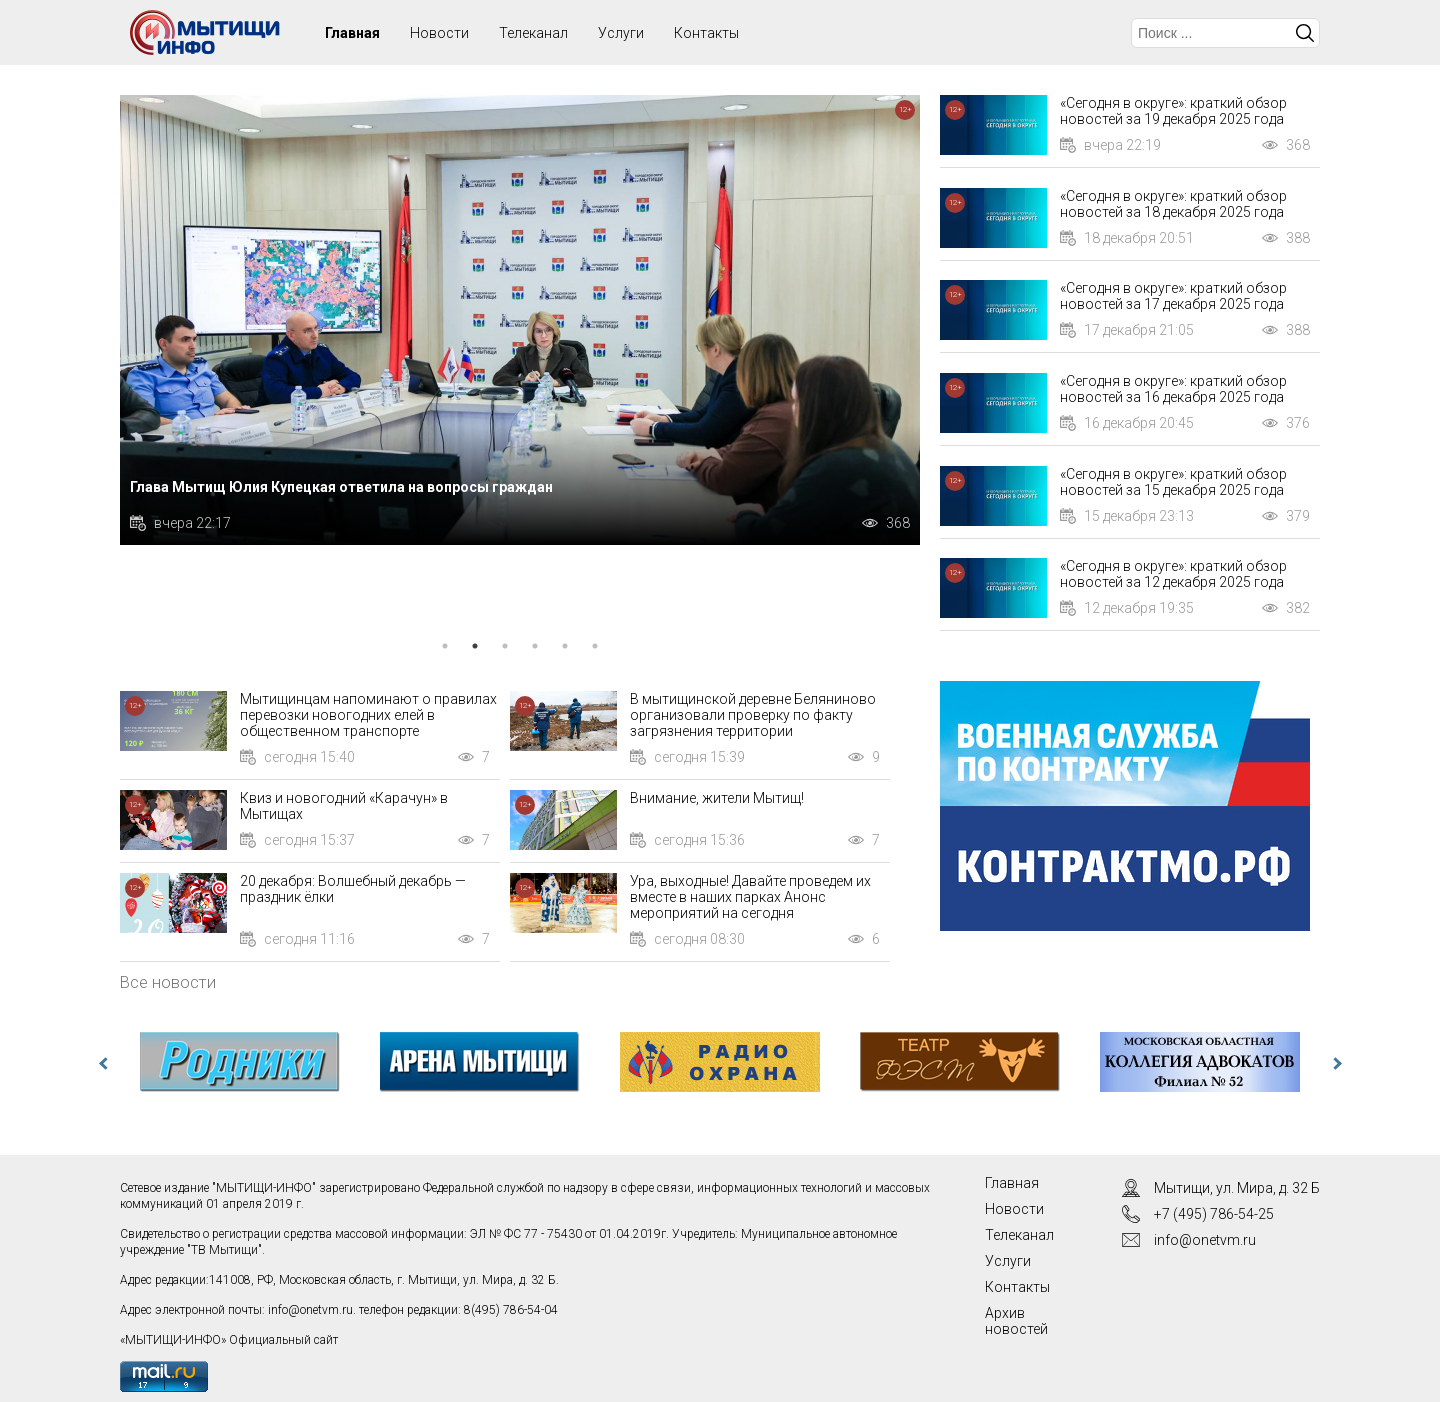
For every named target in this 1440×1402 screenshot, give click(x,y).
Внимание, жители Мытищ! (717, 798)
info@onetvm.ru (310, 1310)
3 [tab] (505, 646)
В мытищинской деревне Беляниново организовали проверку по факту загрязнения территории (753, 715)
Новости (439, 33)
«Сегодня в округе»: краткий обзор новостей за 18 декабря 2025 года (1173, 204)
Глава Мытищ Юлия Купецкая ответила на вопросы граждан (341, 487)
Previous (105, 1064)
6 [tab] (595, 646)
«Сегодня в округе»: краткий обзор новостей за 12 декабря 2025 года (1173, 574)
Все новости (168, 982)
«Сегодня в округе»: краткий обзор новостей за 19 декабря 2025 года (1173, 111)
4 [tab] (535, 646)
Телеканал (533, 33)
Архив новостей (1016, 1321)
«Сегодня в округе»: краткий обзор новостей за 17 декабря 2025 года (1173, 296)
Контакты (706, 33)
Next (1335, 1064)
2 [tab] (475, 646)
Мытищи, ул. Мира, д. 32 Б (1237, 1188)
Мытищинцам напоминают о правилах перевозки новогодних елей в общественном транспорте (368, 715)
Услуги (621, 33)
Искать (1305, 33)
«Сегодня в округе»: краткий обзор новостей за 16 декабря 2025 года (1173, 389)
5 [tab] (565, 646)
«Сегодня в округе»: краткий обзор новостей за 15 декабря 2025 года (1173, 482)
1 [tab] (445, 646)
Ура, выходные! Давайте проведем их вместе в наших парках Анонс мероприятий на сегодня (750, 897)
